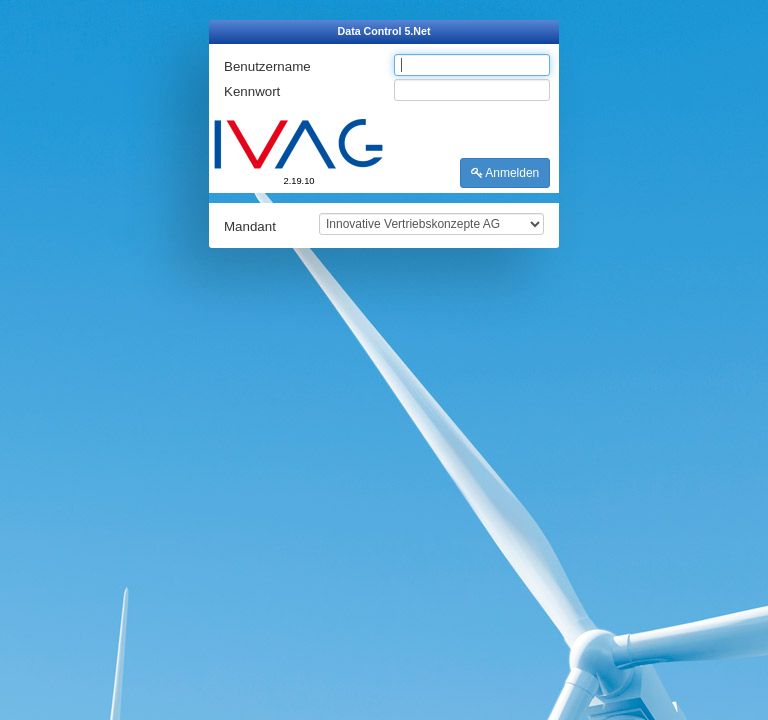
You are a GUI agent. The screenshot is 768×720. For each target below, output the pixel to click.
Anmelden (505, 173)
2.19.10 (298, 181)
